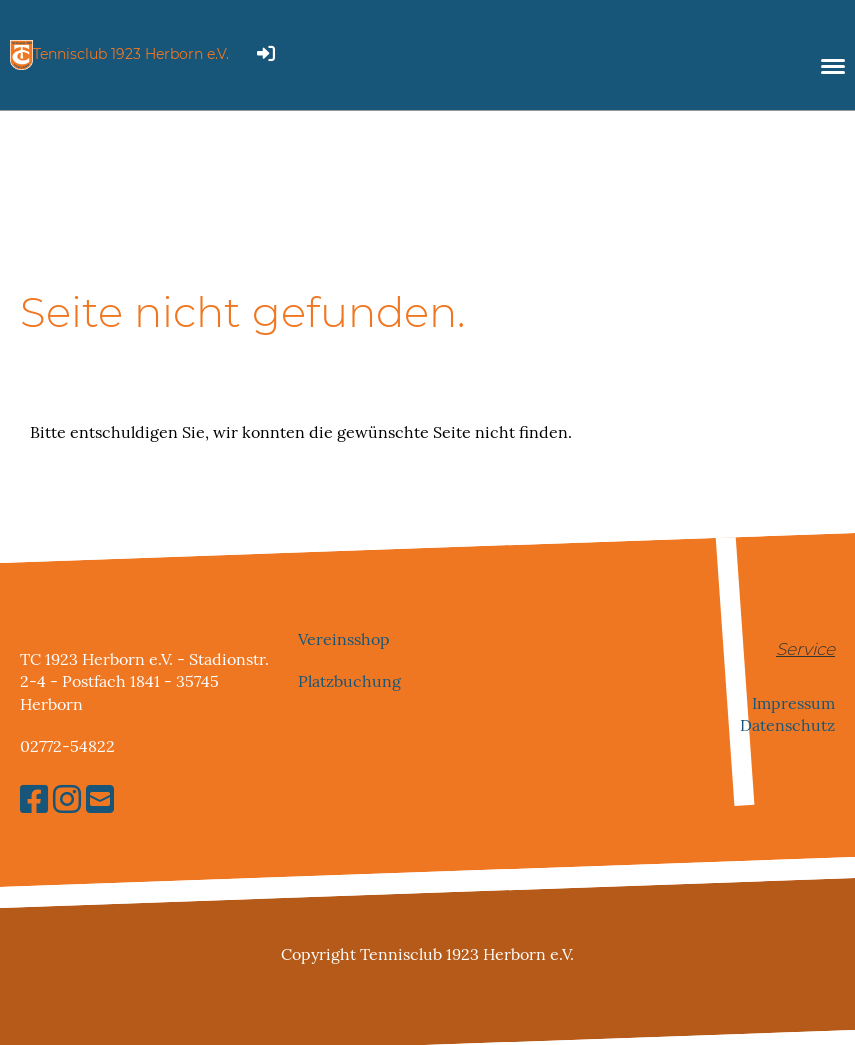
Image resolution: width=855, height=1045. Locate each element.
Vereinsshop (344, 639)
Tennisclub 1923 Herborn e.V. (131, 54)
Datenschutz (787, 725)
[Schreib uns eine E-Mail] (100, 799)
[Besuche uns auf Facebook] (34, 799)
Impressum (793, 703)
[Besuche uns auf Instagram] (67, 799)
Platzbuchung (349, 682)
